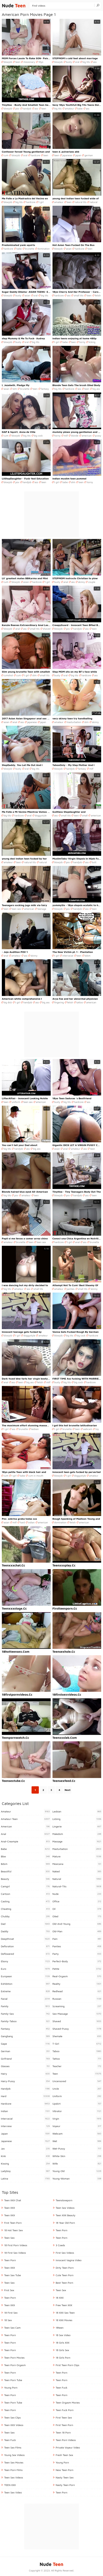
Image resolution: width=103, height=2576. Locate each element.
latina (26, 2178)
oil (77, 1909)
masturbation (74, 722)
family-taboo (26, 2021)
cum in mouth (35, 1475)
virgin (77, 2118)
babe (80, 108)
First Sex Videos (65, 2252)
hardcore (35, 155)
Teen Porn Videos (66, 2440)
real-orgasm (77, 1976)
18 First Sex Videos (15, 2252)
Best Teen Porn (64, 2282)
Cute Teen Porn (65, 2275)
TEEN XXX (10, 2484)
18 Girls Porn (63, 2357)
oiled (77, 1916)
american (87, 435)
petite (77, 1969)
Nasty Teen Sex (65, 2477)
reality (77, 1984)
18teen (60, 2327)
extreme (26, 1991)
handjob (27, 108)
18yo (40, 61)
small (85, 815)
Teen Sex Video (13, 2492)
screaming (77, 2006)
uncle (77, 2088)
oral (77, 61)
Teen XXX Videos (13, 2425)
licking (92, 342)
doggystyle (40, 815)
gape (26, 2043)
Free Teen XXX (64, 2305)
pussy (98, 435)
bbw (26, 1856)
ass (95, 61)
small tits (78, 295)
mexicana (77, 1864)
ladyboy (26, 2171)
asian (69, 248)
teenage (41, 908)
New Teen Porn (64, 2469)
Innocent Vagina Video (69, 2260)
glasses (26, 2066)
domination (44, 248)
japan (78, 155)
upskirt (77, 2103)
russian (77, 1999)
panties (71, 1288)
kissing (26, 2163)
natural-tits (77, 1886)
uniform (16, 1102)
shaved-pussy (77, 2028)
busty (69, 61)
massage (77, 1841)
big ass (96, 388)
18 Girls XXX (62, 2342)
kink (26, 2156)
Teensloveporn (64, 2200)
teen (17, 61)
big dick (8, 1002)
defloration (26, 1946)
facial (26, 1999)
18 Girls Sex (62, 2350)
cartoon (26, 1894)
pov (17, 108)
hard (22, 1522)
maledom (77, 1834)
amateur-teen (26, 1819)
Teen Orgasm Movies (68, 2402)
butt (94, 862)
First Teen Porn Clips (67, 2365)
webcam (87, 1429)
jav (26, 2148)
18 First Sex (11, 2312)
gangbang (26, 2036)
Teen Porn (10, 2260)
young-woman (77, 2178)
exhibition (26, 1984)
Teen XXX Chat (12, 2200)
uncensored (77, 2081)
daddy (26, 1931)
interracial (67, 955)
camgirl (26, 1886)
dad (26, 1924)
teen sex (16, 908)
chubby (26, 1916)
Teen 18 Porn (63, 2432)
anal (65, 582)
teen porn (61, 2230)
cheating (26, 1909)
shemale (77, 2036)
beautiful (26, 1871)
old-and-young (77, 1924)
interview (26, 2126)
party (77, 1954)
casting (26, 1901)
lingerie (77, 1826)
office (77, 1901)
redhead (77, 1991)
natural (93, 202)
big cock (38, 435)
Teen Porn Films (13, 2469)
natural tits (80, 202)
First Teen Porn (13, 2222)
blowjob (8, 61)
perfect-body (77, 1961)
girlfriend (26, 2058)
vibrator (77, 2111)
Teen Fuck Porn (65, 2410)
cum (6, 155)
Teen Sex (9, 2237)
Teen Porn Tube (13, 2380)
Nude (14, 5)
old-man (77, 1931)
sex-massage (77, 2014)
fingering (59, 1002)
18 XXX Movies (64, 2320)
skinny (81, 582)
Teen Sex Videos (13, 2477)
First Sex (9, 2290)
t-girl (77, 2043)
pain (77, 1939)
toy (97, 1429)
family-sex (26, 2014)
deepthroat (26, 1939)
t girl (41, 202)
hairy (26, 2073)
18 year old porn (65, 2222)
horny (82, 342)
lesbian (35, 1429)
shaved (46, 628)
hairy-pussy (26, 2081)
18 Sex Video (63, 2335)
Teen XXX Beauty (65, 2215)
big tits (86, 61)
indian (31, 1522)
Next (67, 1789)
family (26, 2006)
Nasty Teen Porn (65, 2484)
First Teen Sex (64, 2417)
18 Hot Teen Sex (13, 2230)
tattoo (79, 1002)
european (26, 1976)
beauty (26, 1879)
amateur (69, 108)
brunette (29, 248)
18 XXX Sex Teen (65, 2312)
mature (77, 1856)
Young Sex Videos (14, 2455)
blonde (74, 435)
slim (15, 388)
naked (77, 1871)
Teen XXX (9, 2207)
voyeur (77, 2126)
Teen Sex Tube (12, 2275)
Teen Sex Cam (12, 2327)
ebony (26, 1961)
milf (66, 435)
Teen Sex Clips (12, 2417)
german (88, 155)
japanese (67, 155)
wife (77, 2163)
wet (77, 2141)
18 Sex (8, 2320)
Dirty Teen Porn (65, 2267)
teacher (77, 2066)
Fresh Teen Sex (64, 2455)
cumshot (8, 675)
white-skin (77, 2156)
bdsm (87, 955)
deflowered (26, 1954)
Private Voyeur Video (68, 2447)
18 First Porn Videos (15, 2245)
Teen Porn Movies (14, 2357)
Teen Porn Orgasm (15, 2365)
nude (77, 1894)
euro (26, 1969)
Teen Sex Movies (13, 2462)
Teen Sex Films (12, 2447)
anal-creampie (26, 1841)
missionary (29, 61)
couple (91, 582)
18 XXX (60, 2297)
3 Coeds (60, 2245)
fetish (98, 295)
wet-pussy (77, 2148)
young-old (77, 2171)
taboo (77, 2051)
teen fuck (10, 2440)
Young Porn (11, 2387)
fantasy (45, 388)
